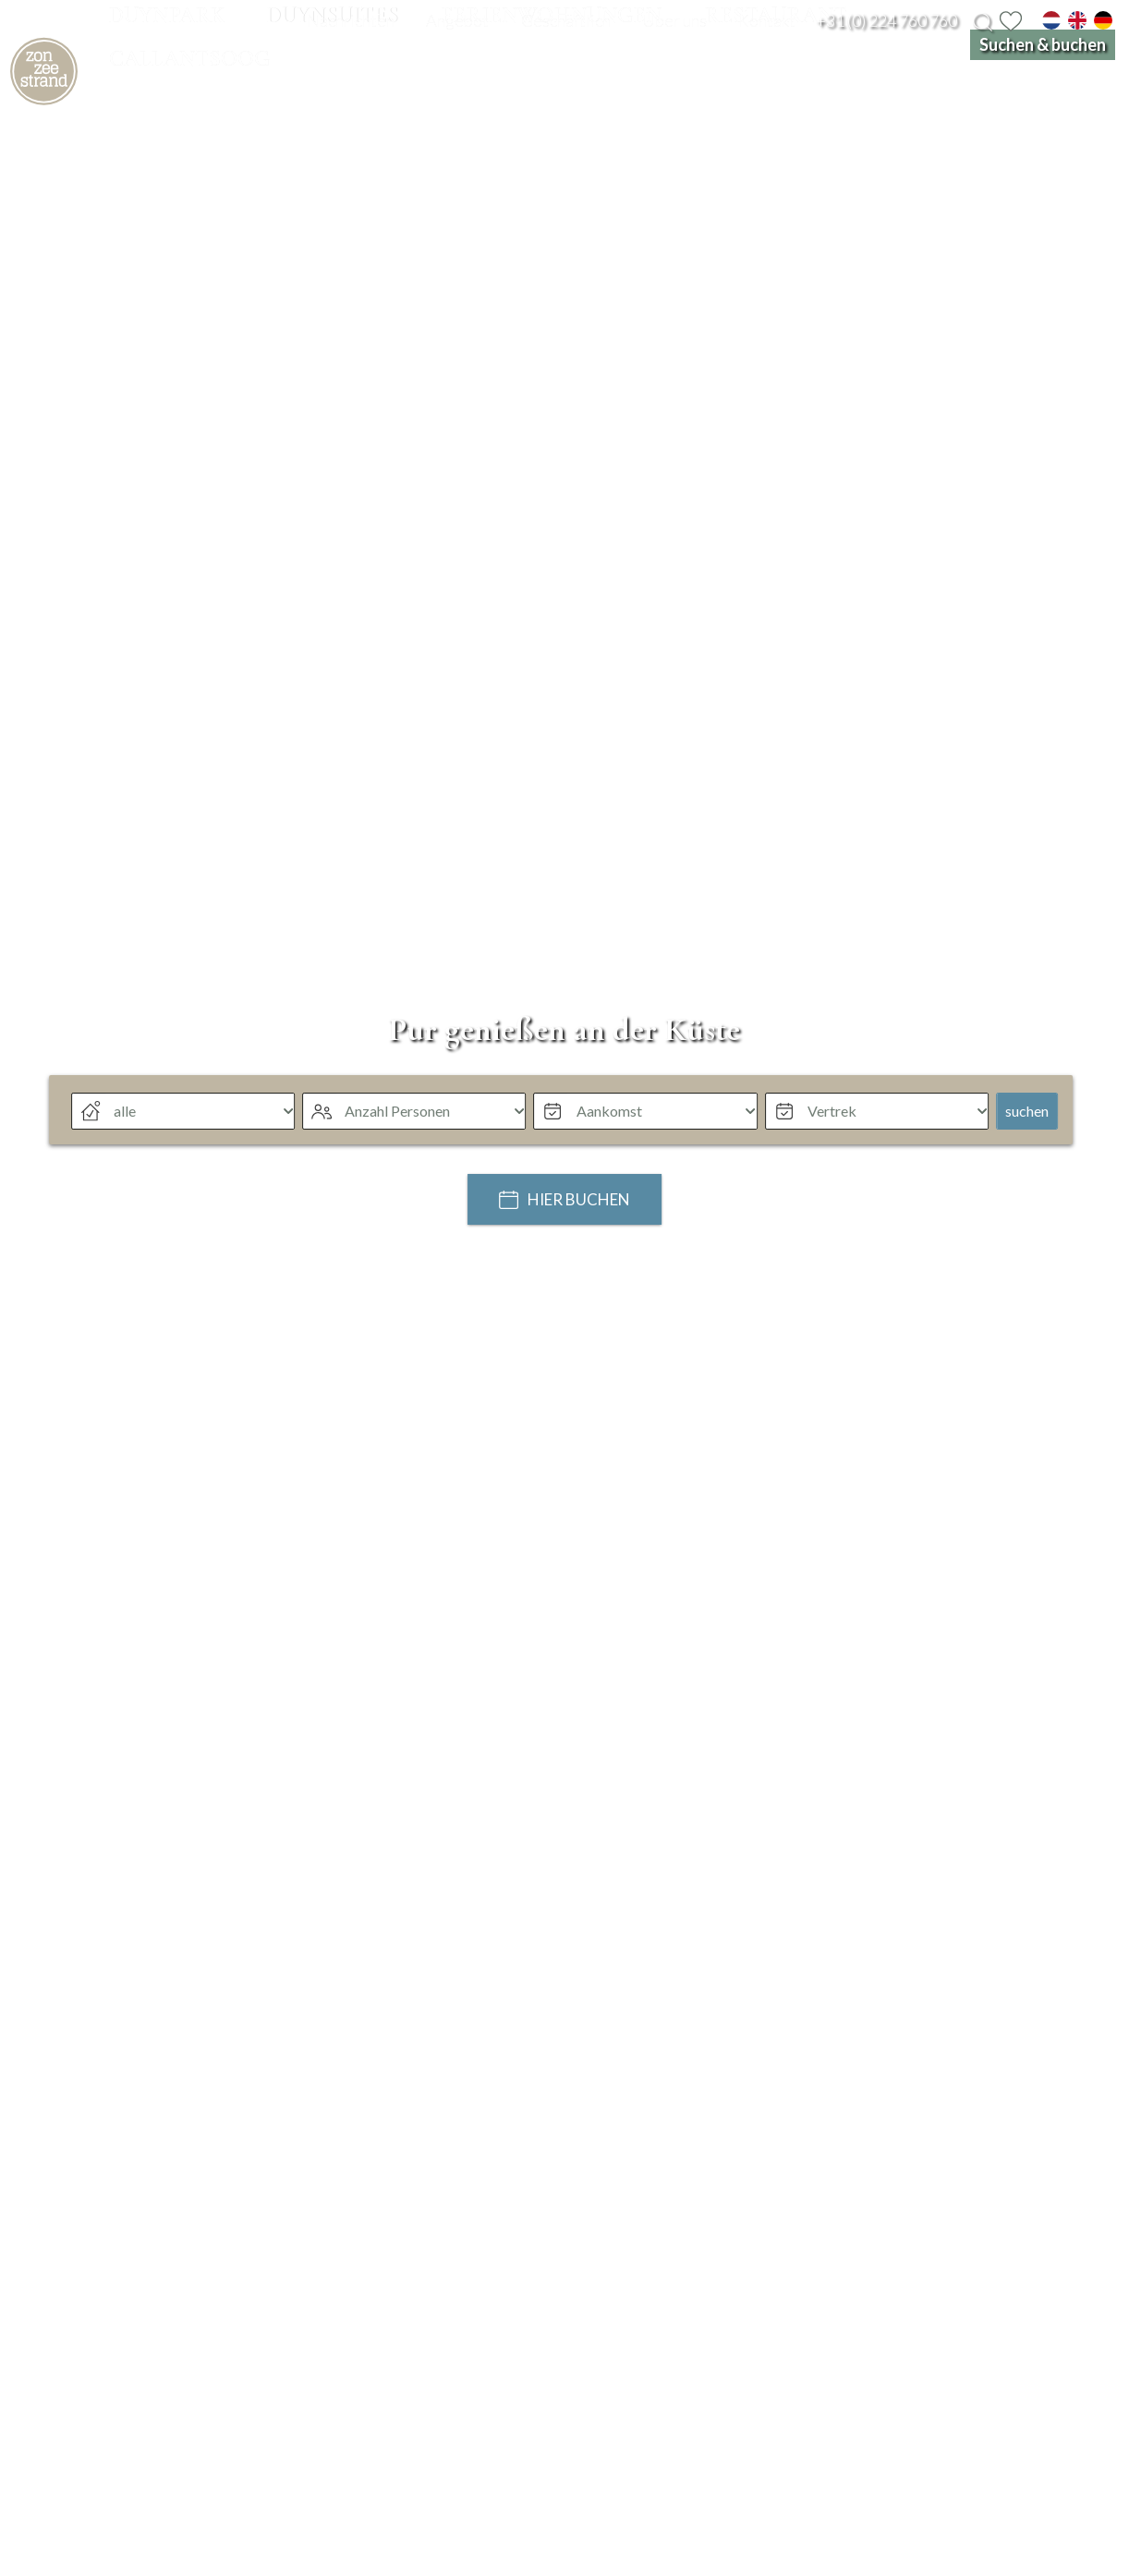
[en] (1077, 20)
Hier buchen (579, 1289)
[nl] (1051, 20)
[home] (88, 116)
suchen (1027, 1199)
